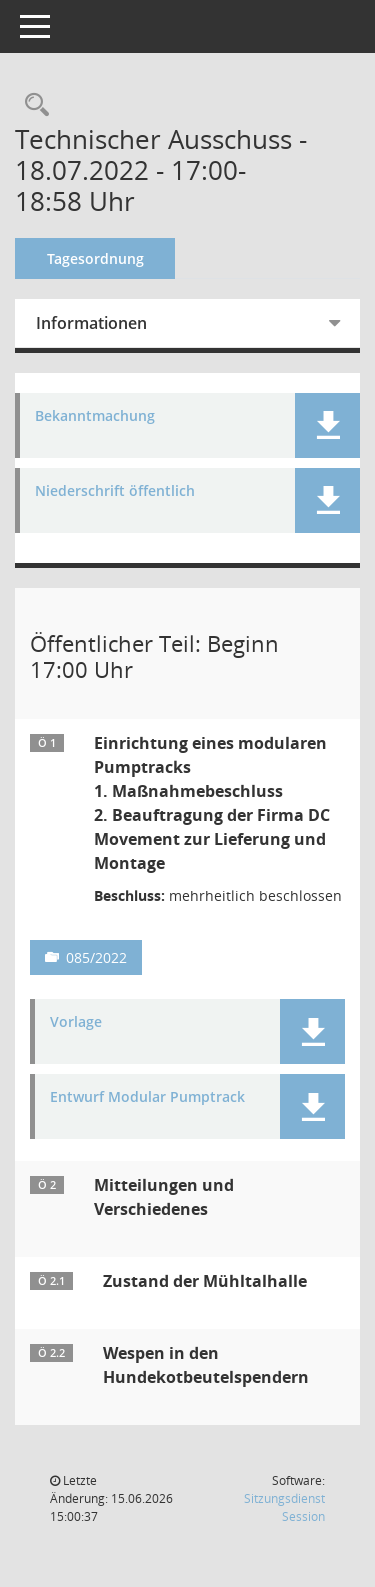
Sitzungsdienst (284, 1507)
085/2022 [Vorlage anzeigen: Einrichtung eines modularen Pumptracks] (96, 957)
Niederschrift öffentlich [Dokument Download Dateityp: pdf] (115, 491)
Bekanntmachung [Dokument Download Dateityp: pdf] (95, 416)
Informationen (91, 323)
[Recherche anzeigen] (32, 105)
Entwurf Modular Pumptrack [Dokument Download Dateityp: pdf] (147, 1097)
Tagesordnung (95, 258)
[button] (327, 425)
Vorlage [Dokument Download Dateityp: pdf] (76, 1022)
